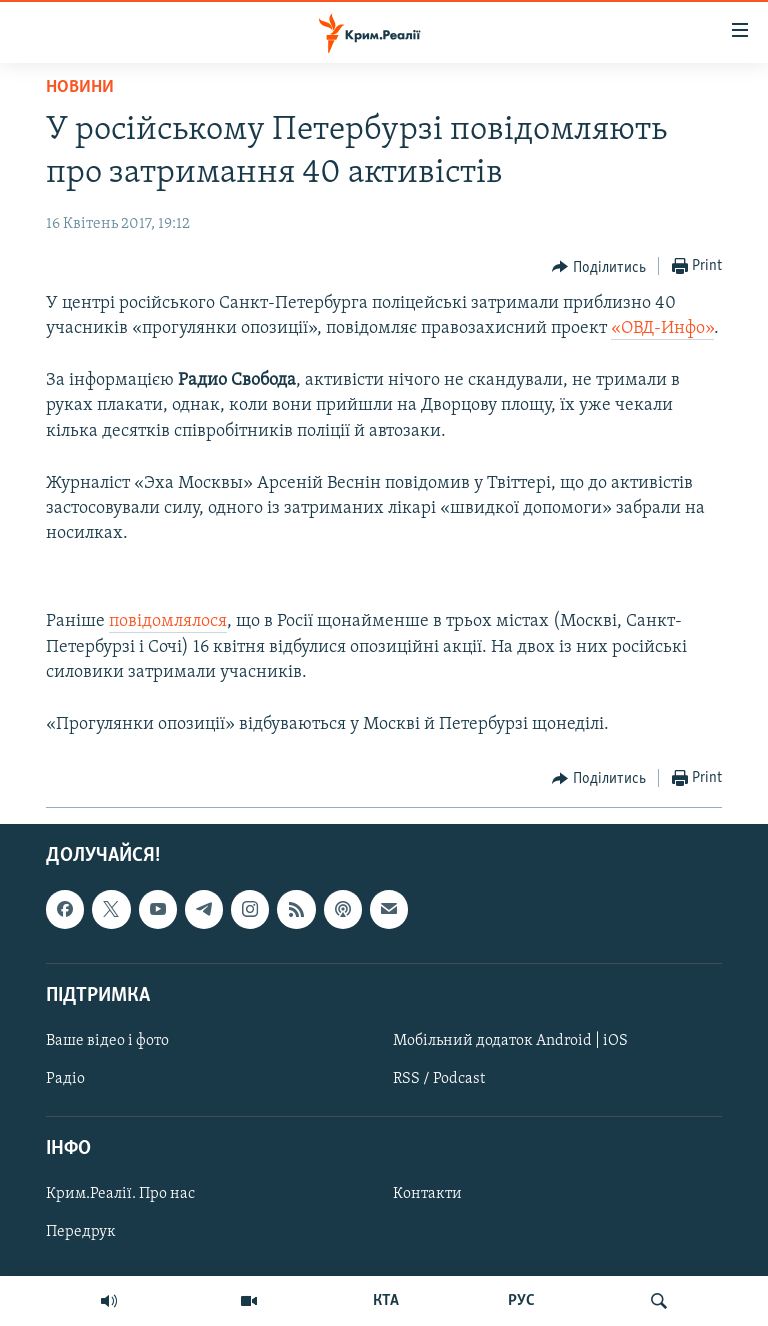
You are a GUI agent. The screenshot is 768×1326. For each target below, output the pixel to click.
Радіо (65, 1079)
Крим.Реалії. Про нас (120, 1195)
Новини (80, 87)
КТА (386, 1301)
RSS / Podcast (439, 1079)
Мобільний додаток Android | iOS (510, 1041)
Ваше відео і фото (107, 1041)
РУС (521, 1301)
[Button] (599, 267)
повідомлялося (168, 621)
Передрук (81, 1233)
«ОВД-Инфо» (662, 328)
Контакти (427, 1195)
